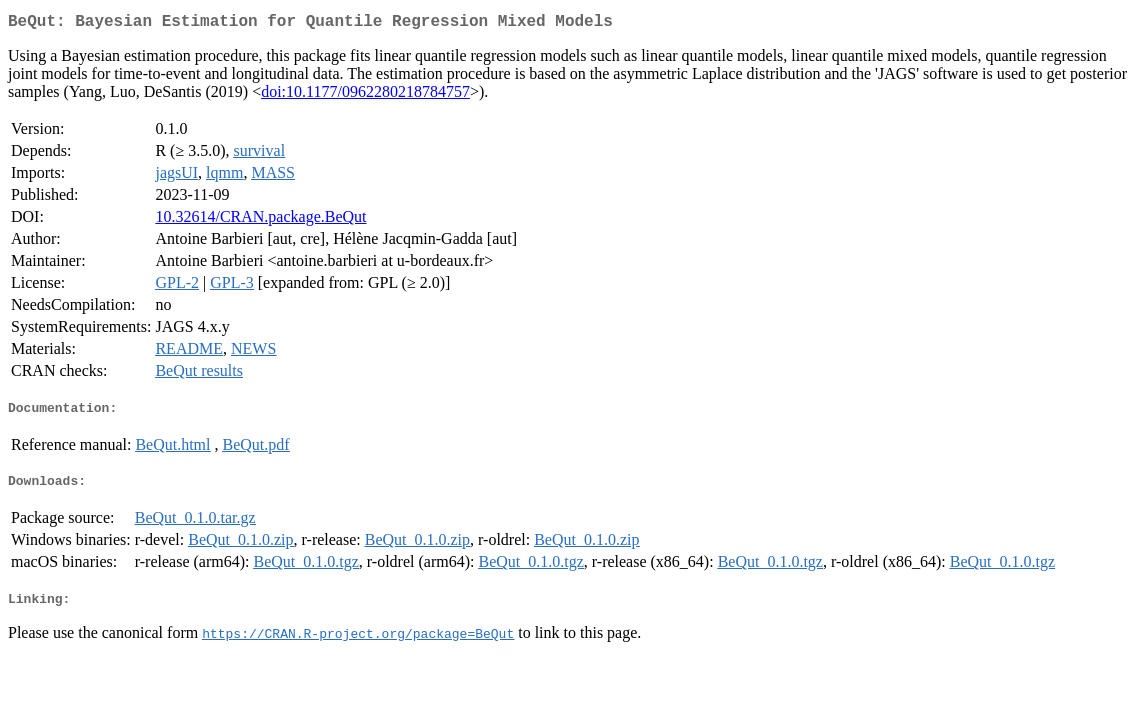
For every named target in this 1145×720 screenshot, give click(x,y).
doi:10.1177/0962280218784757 (365, 95)
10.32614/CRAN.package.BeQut (260, 220)
